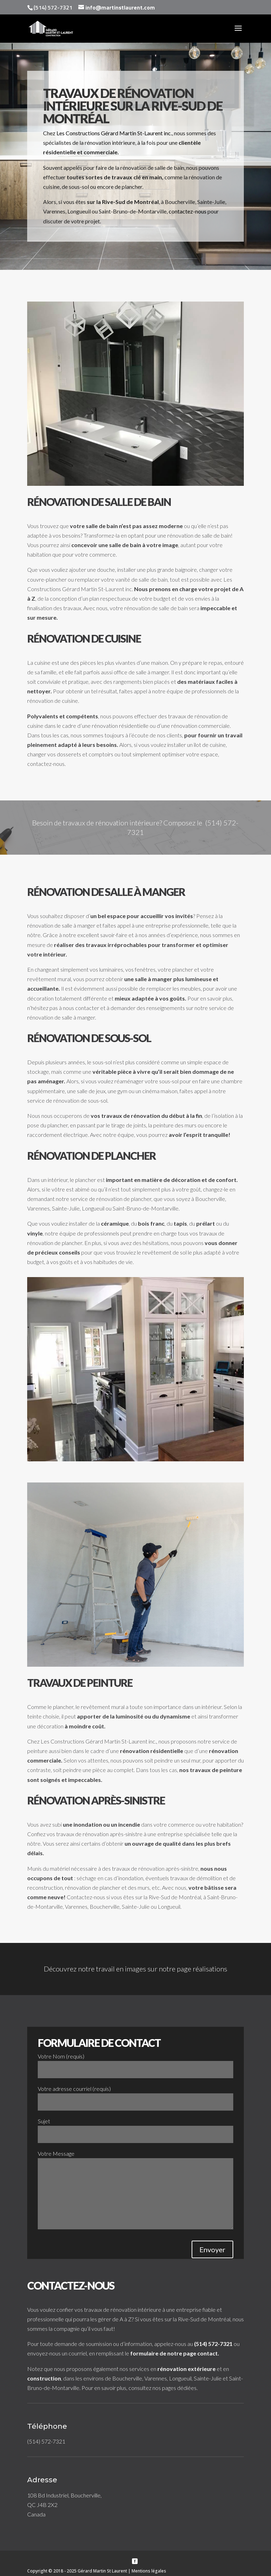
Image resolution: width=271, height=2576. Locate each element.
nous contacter (81, 1007)
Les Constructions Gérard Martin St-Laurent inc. (114, 133)
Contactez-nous (86, 1897)
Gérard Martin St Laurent (102, 2571)
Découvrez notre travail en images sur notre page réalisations (135, 1968)
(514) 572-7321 (213, 2343)
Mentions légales (149, 2571)
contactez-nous (187, 211)
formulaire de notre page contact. (174, 2353)
